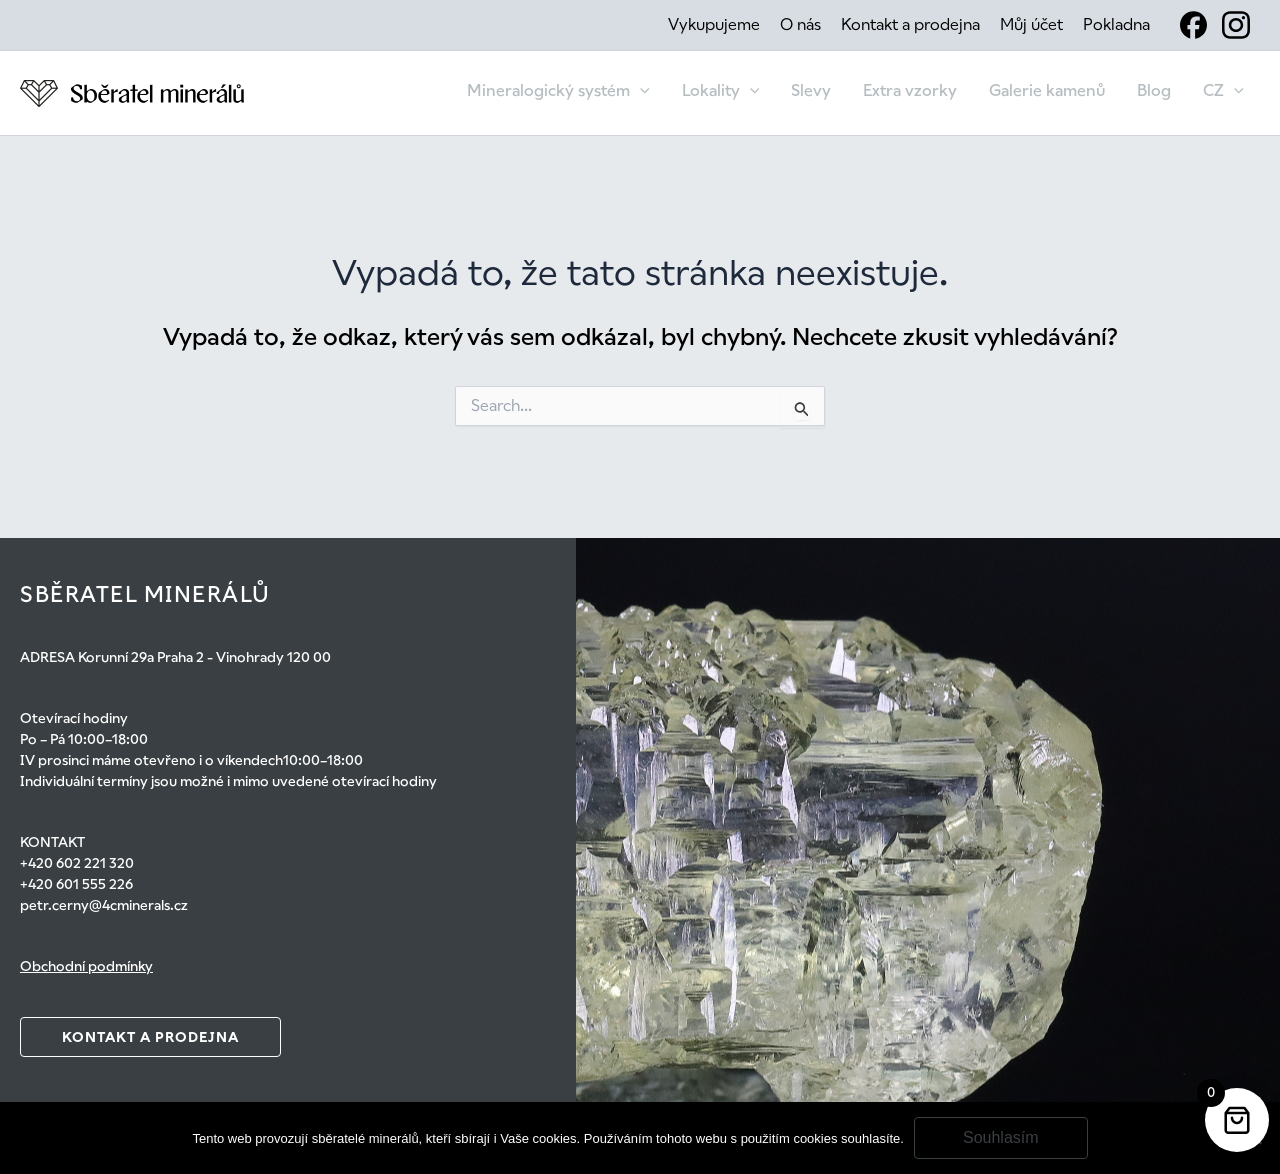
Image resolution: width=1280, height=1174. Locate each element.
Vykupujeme (714, 24)
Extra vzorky (910, 90)
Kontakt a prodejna (910, 24)
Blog (1154, 90)
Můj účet (1031, 24)
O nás (800, 24)
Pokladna (1116, 24)
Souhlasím (1001, 1137)
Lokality (721, 91)
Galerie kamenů (1047, 90)
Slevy (811, 90)
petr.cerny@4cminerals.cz (104, 905)
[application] (640, 91)
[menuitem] (1223, 93)
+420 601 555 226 (76, 884)
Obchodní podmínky (86, 966)
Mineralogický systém (558, 91)
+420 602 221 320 (77, 863)
